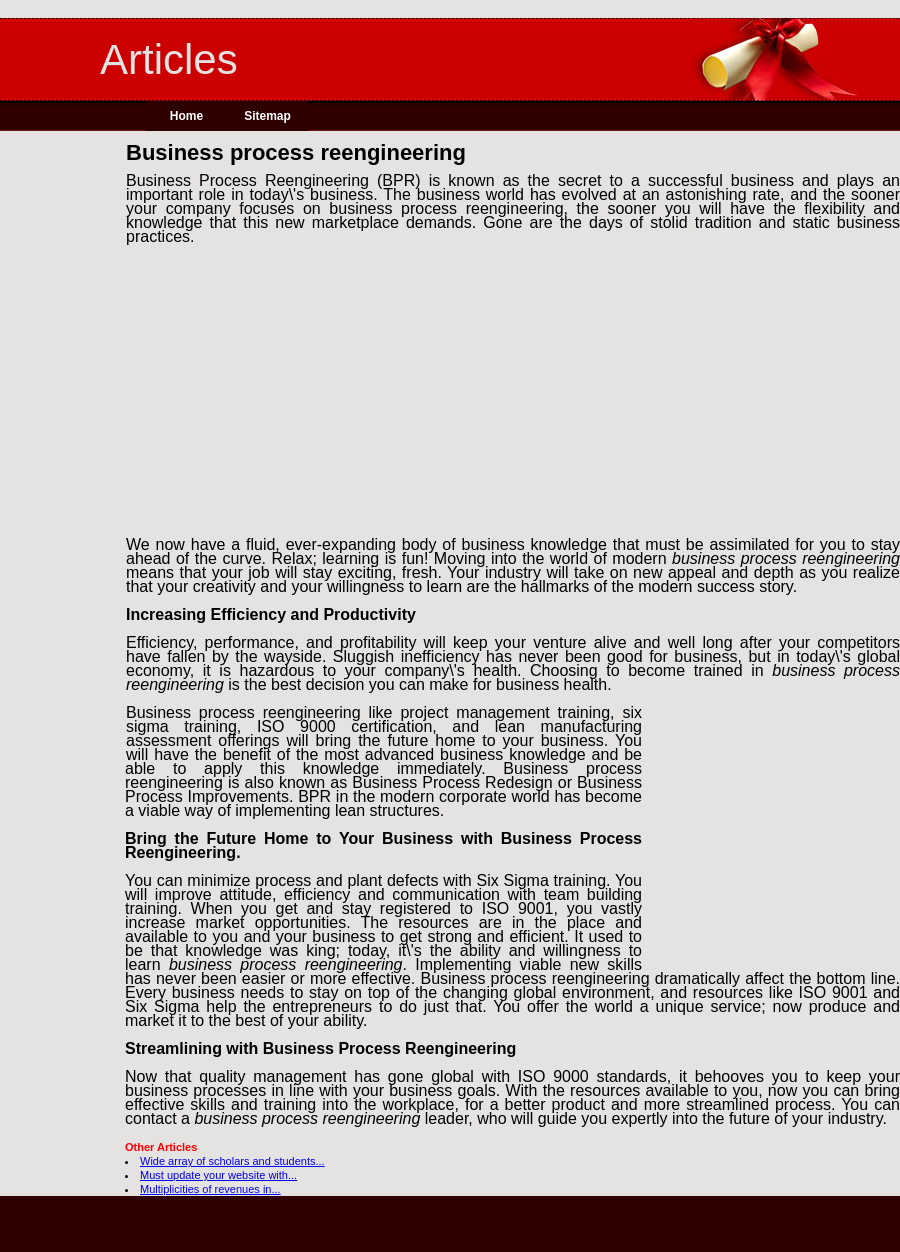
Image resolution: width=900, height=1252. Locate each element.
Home (186, 116)
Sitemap (267, 116)
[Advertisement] (63, 449)
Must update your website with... (218, 1175)
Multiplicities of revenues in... (210, 1189)
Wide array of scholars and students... (232, 1161)
